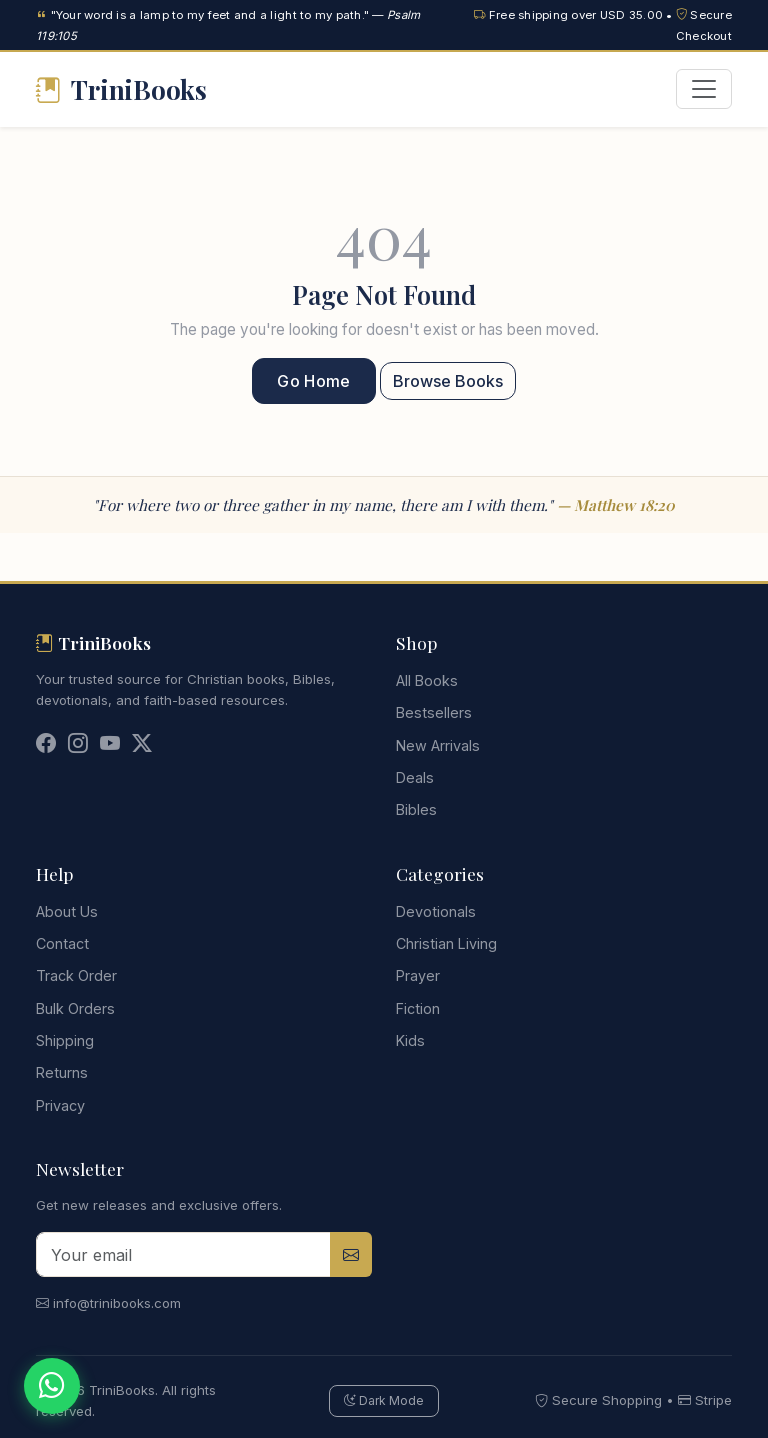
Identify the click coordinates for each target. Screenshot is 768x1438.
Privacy (60, 1105)
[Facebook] (46, 745)
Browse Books (448, 381)
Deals (415, 777)
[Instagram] (78, 745)
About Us (67, 911)
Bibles (416, 809)
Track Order (76, 975)
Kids (410, 1040)
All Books (427, 680)
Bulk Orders (75, 1008)
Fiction (418, 1008)
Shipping (65, 1040)
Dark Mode (384, 1400)
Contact (62, 943)
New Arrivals (438, 745)
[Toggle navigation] (704, 89)
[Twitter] (142, 745)
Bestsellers (434, 712)
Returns (62, 1072)
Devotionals (436, 911)
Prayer (418, 975)
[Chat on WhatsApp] (52, 1386)
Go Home (313, 381)
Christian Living (446, 943)
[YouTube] (110, 745)
